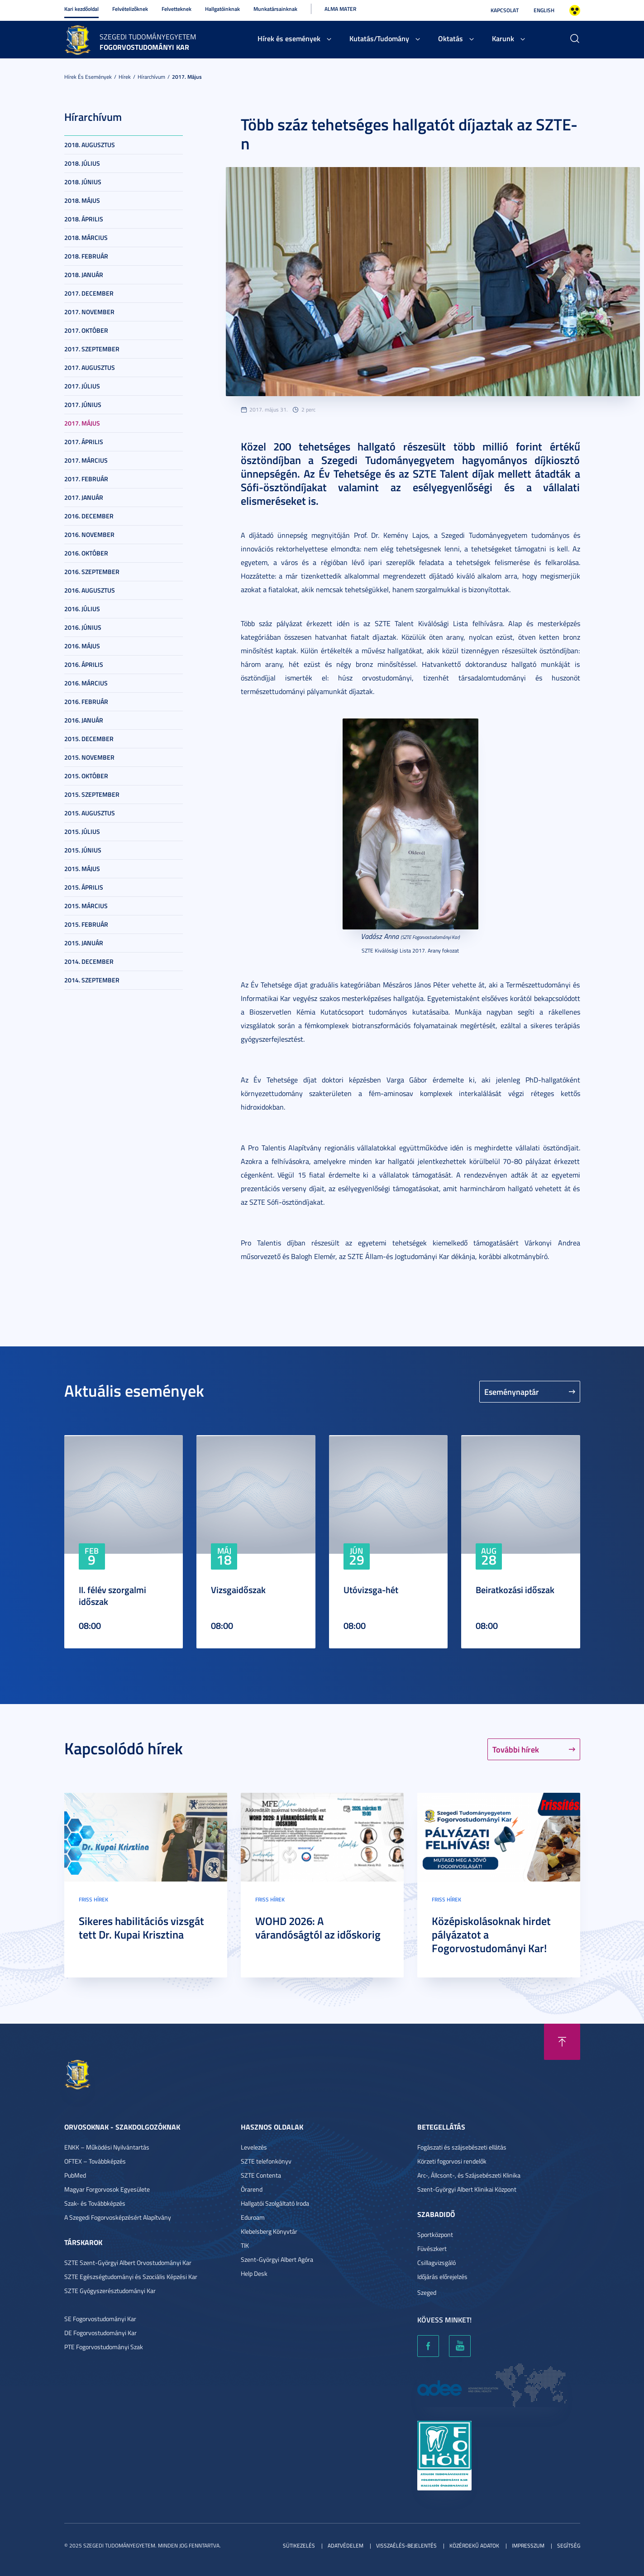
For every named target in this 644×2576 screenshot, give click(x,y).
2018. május (82, 200)
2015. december (89, 738)
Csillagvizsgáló (436, 2262)
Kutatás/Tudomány (379, 38)
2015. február (86, 924)
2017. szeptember (91, 349)
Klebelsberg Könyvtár (269, 2231)
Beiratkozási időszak (515, 1589)
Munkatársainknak (275, 9)
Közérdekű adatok (474, 2545)
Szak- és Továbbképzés (94, 2203)
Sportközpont (435, 2234)
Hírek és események (289, 38)
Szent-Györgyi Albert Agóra (277, 2259)
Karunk (503, 38)
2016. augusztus (89, 590)
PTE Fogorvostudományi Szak (103, 2346)
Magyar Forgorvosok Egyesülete (107, 2189)
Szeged (426, 2292)
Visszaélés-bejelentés (406, 2545)
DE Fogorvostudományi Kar (100, 2332)
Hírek (125, 77)
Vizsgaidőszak (238, 1589)
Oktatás (450, 38)
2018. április (83, 219)
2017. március (86, 460)
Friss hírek (93, 1899)
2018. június (82, 181)
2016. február (86, 701)
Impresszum (528, 2545)
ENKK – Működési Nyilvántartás (106, 2147)
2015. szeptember (91, 794)
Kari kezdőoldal (81, 9)
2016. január (83, 720)
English (544, 10)
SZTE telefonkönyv (266, 2161)
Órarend (251, 2189)
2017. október (86, 330)
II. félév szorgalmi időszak (112, 1595)
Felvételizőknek (130, 9)
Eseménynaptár (511, 1392)
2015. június (82, 850)
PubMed (75, 2175)
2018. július (82, 163)
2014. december (89, 961)
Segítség (568, 2545)
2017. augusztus (89, 367)
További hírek (515, 1749)
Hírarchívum (151, 77)
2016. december (89, 516)
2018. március (86, 237)
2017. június (82, 404)
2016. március (86, 683)
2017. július (82, 386)
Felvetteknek (176, 9)
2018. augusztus (89, 144)
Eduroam (253, 2217)
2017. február (86, 478)
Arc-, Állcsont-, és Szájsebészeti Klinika (468, 2175)
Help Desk (254, 2273)
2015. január (83, 942)
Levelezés (254, 2147)
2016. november (89, 534)
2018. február (86, 256)
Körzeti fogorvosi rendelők (452, 2161)
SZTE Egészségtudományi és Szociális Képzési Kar (130, 2276)
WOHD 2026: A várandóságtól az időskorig (318, 1927)
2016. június (82, 627)
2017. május (187, 77)
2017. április (83, 441)
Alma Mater (340, 9)
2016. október (86, 553)
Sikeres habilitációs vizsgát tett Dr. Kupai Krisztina (141, 1927)
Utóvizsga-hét (370, 1589)
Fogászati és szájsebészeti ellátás (461, 2147)
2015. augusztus (89, 813)
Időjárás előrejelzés (442, 2276)
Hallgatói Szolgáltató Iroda (275, 2203)
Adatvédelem (345, 2545)
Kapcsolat (505, 10)
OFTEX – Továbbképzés (95, 2161)
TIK (245, 2245)
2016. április (83, 664)
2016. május (82, 646)
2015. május (82, 868)
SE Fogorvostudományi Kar (100, 2318)
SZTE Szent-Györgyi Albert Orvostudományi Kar (127, 2262)
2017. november (89, 311)
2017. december (89, 293)
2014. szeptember (91, 980)
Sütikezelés (299, 2545)
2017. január (83, 497)
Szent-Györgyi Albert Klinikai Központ (466, 2189)
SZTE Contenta (261, 2175)
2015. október (86, 775)
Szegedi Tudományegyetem (148, 37)
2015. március (86, 905)
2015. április (83, 887)
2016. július (82, 608)
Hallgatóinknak (222, 9)
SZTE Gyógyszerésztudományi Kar (110, 2290)
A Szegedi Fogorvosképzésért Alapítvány (117, 2217)
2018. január (83, 274)
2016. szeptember (91, 571)
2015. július (82, 831)
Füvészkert (432, 2248)
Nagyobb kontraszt (574, 10)
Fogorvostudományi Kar (144, 47)
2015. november (89, 757)
